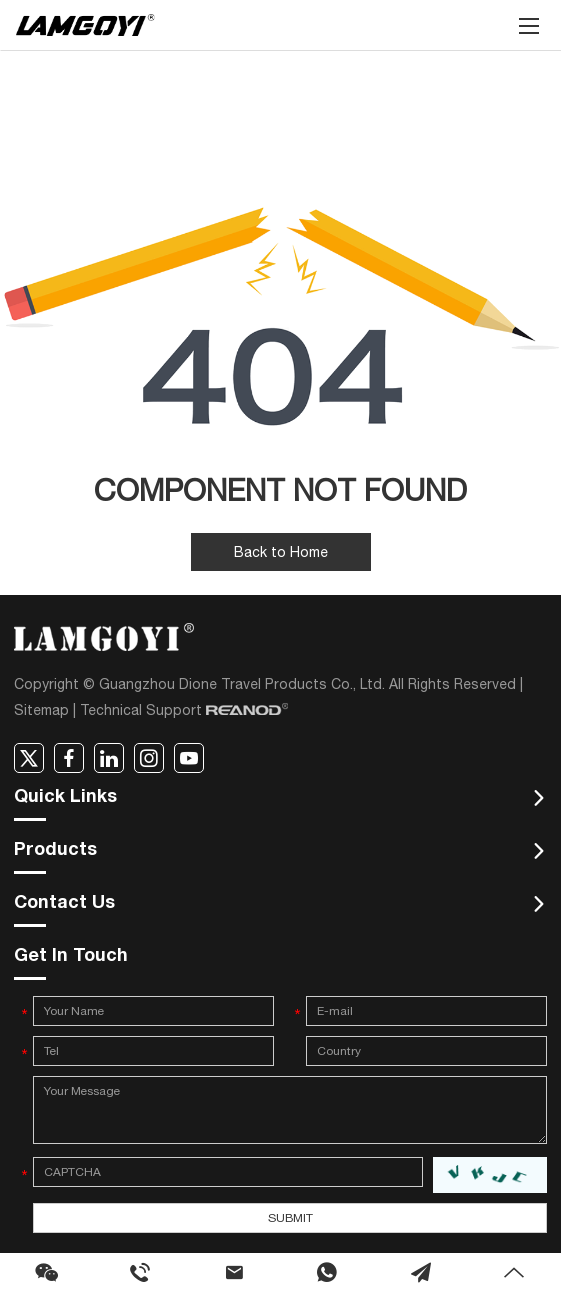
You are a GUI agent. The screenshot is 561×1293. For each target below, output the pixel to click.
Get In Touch (71, 957)
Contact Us (64, 904)
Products (55, 851)
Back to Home (281, 552)
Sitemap (41, 710)
